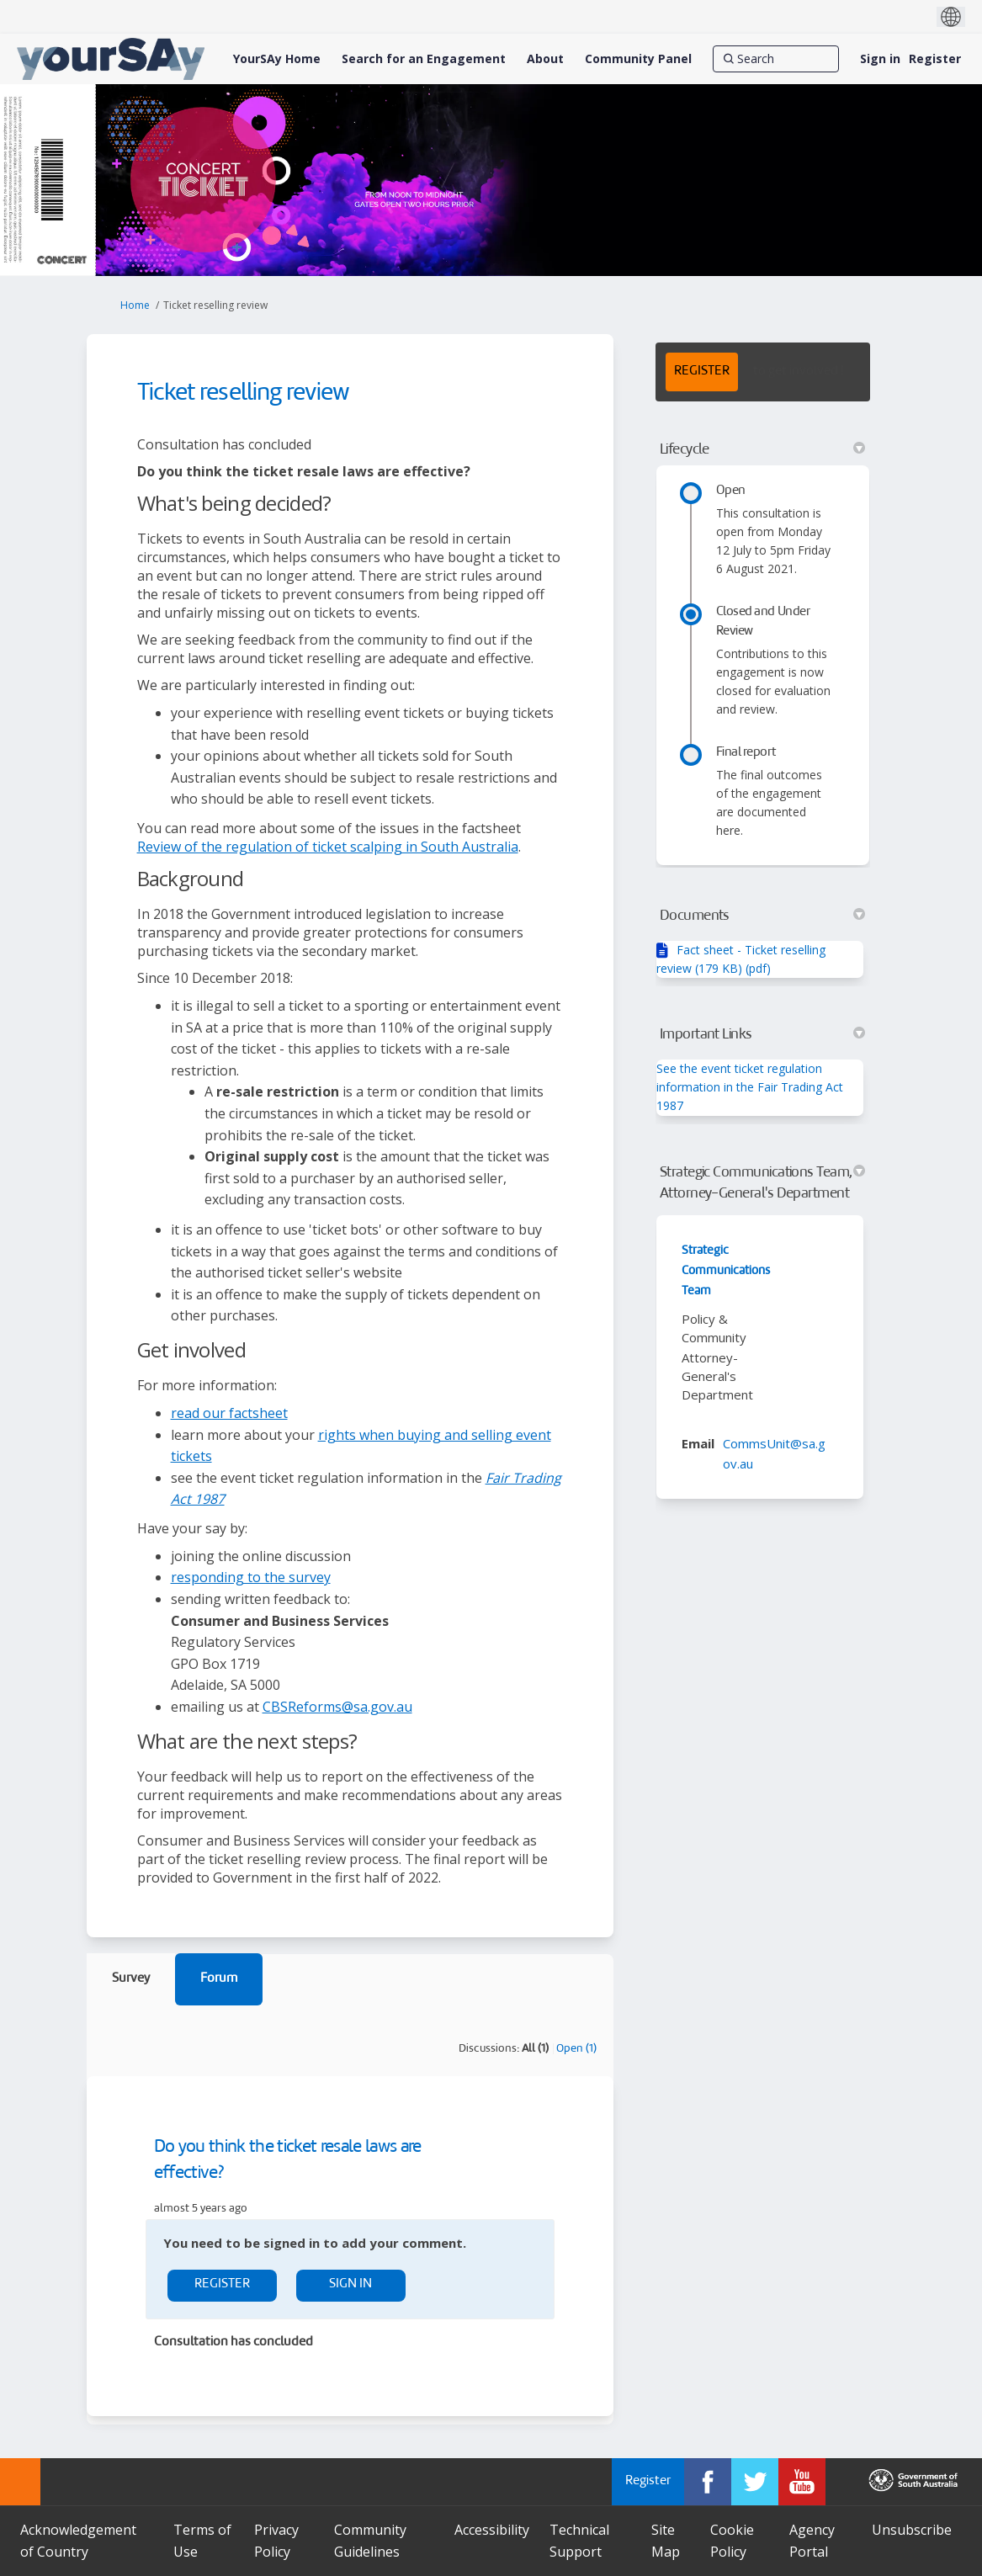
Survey (131, 1979)
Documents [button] (763, 915)
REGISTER (702, 371)
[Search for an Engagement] (423, 59)
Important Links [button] (763, 1034)
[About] (545, 59)
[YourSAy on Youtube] (801, 2481)
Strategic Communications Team (726, 1271)
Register (935, 58)
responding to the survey (251, 1577)
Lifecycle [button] (763, 449)
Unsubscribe (912, 2529)
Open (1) (576, 2048)
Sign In (350, 2284)
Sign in (880, 58)
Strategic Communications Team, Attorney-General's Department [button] (763, 1183)
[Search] (776, 58)
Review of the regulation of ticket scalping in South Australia (327, 846)
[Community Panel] (638, 59)
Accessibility (491, 2529)
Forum (218, 1979)
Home (135, 305)
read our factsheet (229, 1413)
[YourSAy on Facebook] (707, 2481)
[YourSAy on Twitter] (754, 2481)
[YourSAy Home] (277, 59)
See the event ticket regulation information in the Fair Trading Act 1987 (749, 1087)
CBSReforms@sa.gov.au (337, 1706)
